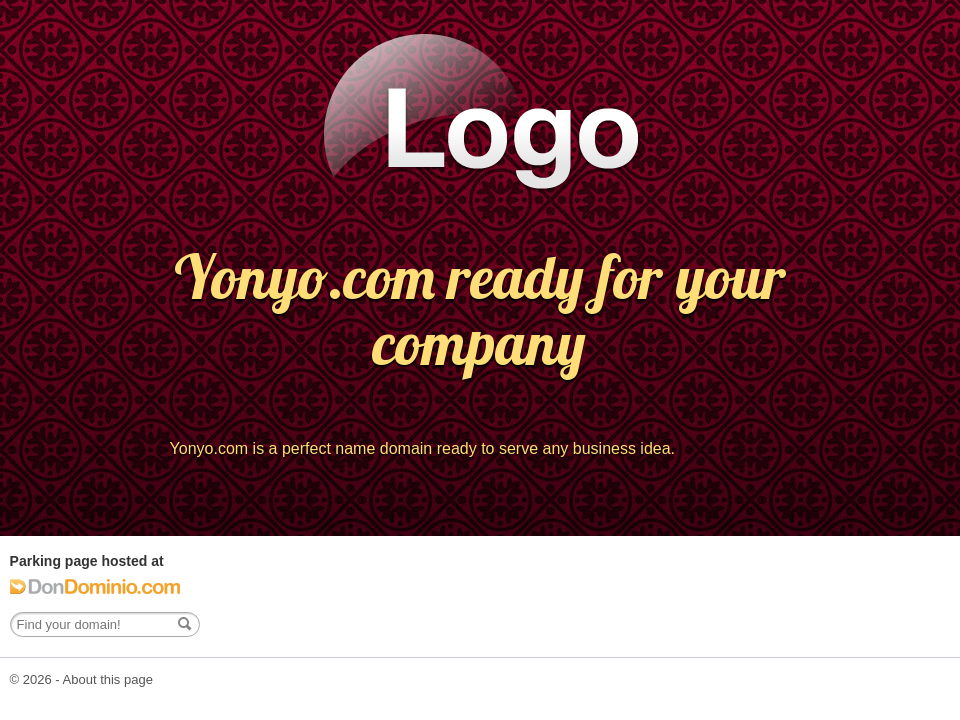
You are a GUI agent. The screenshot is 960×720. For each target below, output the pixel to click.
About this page (108, 679)
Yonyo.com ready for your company (480, 309)
